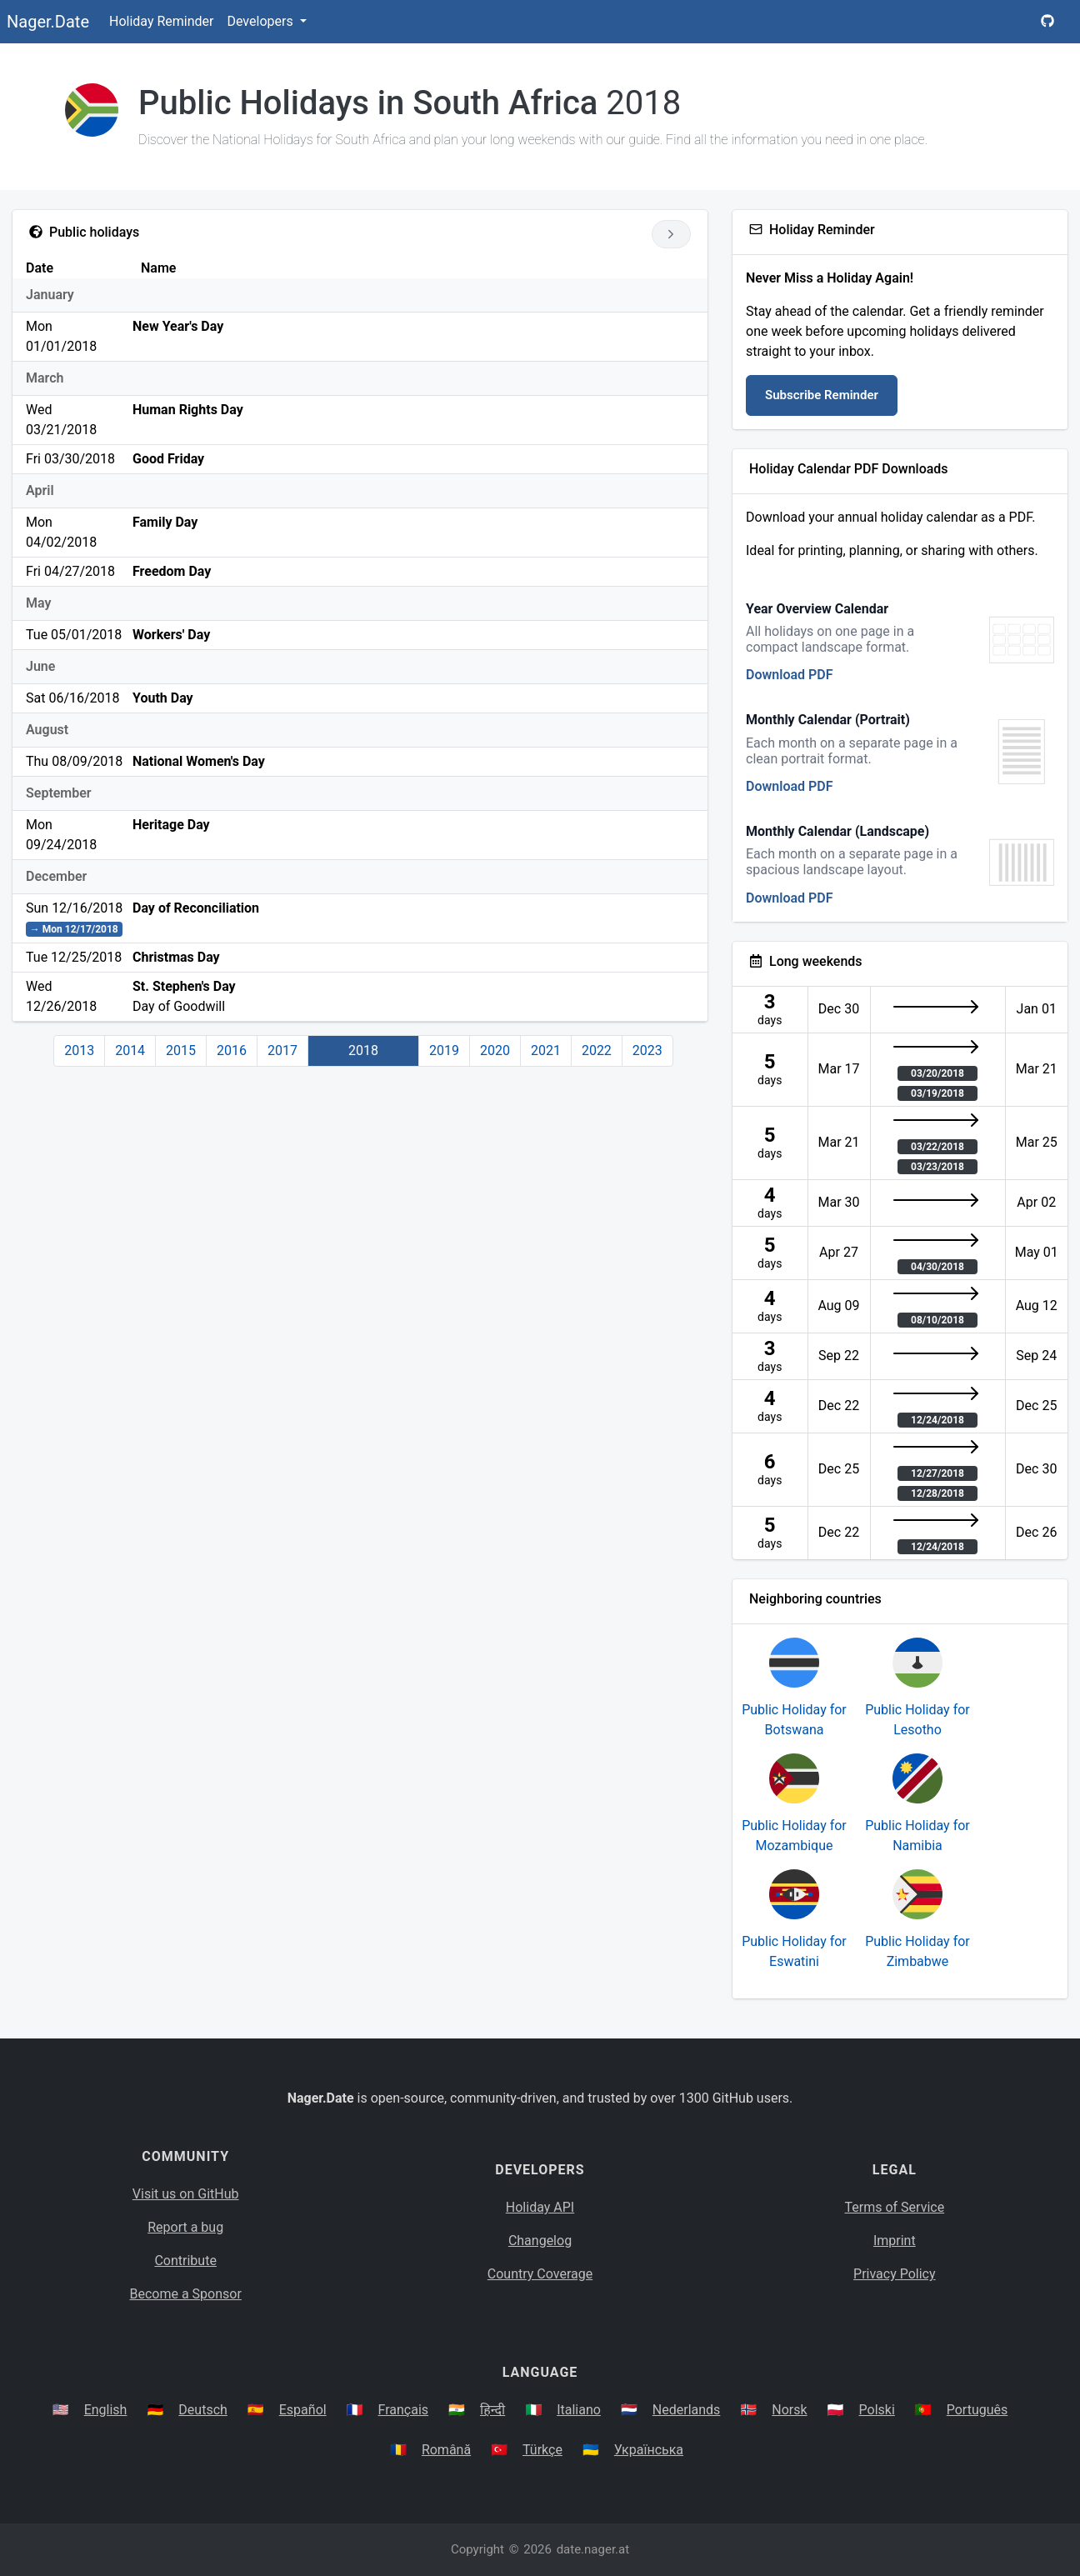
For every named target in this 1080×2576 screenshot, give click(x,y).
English (106, 2410)
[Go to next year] (671, 234)
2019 (444, 1050)
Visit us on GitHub (185, 2194)
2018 (363, 1050)
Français (403, 2410)
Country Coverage (540, 2274)
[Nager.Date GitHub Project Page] (1048, 21)
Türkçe (542, 2450)
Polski (877, 2410)
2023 (647, 1050)
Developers (261, 21)
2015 (181, 1050)
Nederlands (686, 2410)
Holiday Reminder (161, 21)
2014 (130, 1050)
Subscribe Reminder (821, 395)
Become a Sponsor (185, 2294)
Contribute (185, 2260)
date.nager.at (593, 2549)
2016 (232, 1050)
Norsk (789, 2410)
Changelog (540, 2240)
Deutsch (202, 2410)
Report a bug (185, 2227)
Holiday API (540, 2207)
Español (303, 2410)
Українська (648, 2450)
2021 (546, 1050)
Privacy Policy (894, 2274)
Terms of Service (895, 2207)
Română (446, 2450)
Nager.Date (48, 22)
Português (977, 2410)
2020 (495, 1050)
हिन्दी (492, 2410)
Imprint (894, 2240)
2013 (79, 1050)
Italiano (579, 2410)
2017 (283, 1050)
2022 (597, 1050)
